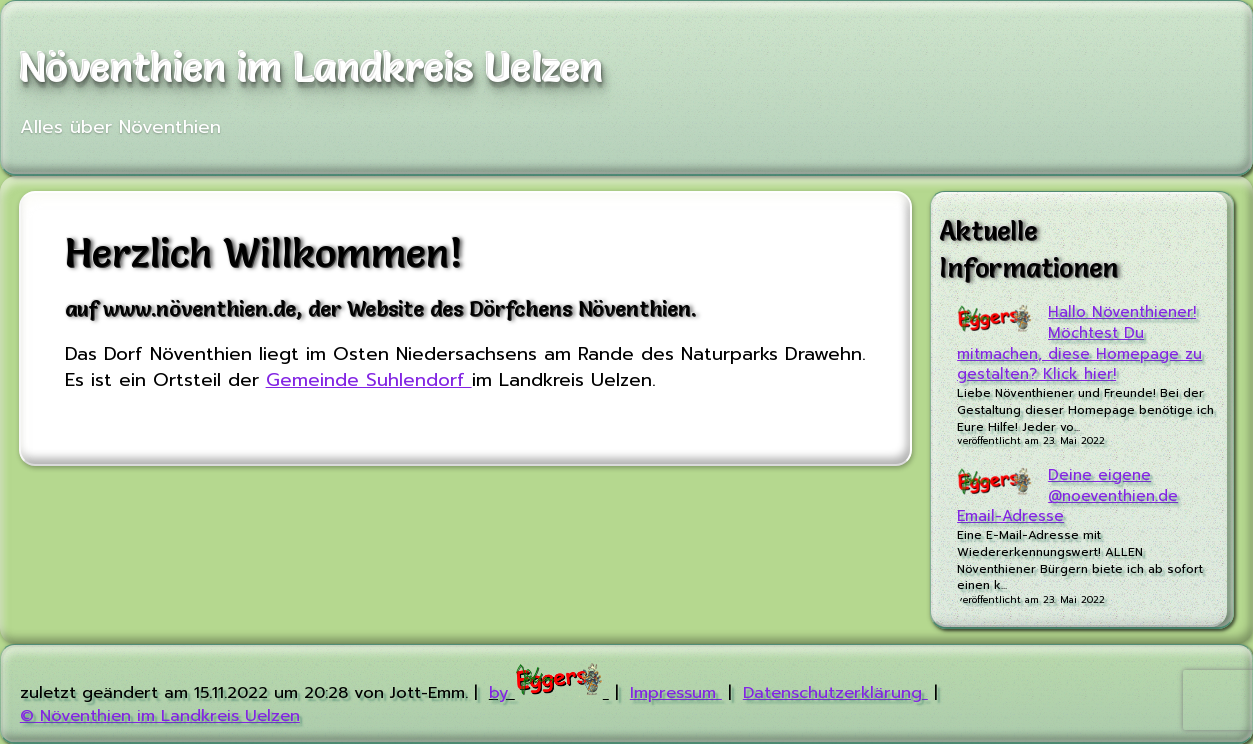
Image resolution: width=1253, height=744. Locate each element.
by (549, 692)
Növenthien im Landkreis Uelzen (312, 67)
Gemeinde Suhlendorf (369, 380)
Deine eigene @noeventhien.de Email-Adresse (1067, 496)
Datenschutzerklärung (835, 692)
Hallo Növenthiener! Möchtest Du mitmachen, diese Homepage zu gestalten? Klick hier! (1079, 343)
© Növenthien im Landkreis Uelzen (160, 715)
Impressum (676, 692)
